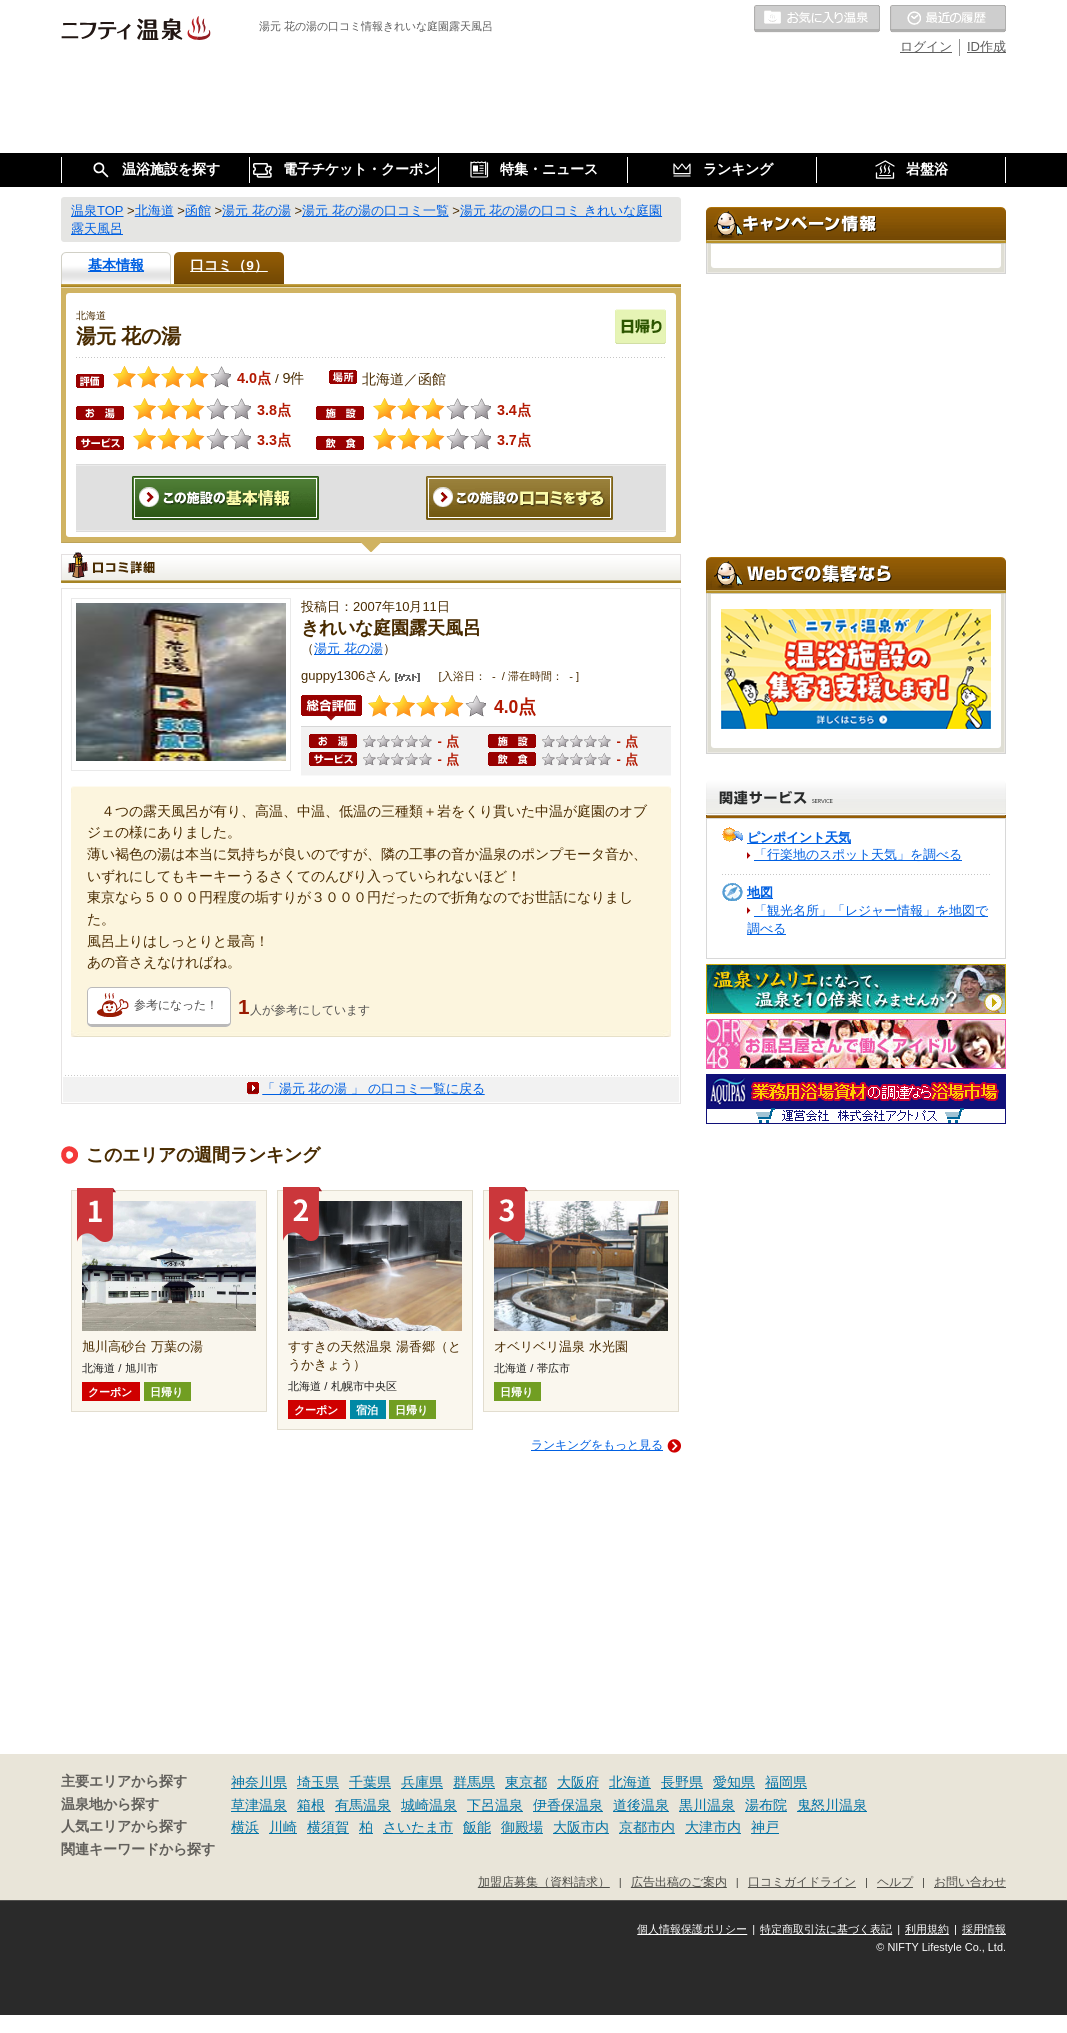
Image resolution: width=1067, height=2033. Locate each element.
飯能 (477, 1827)
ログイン (926, 46)
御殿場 (522, 1827)
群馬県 (474, 1782)
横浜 (245, 1827)
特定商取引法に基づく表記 (826, 1929)
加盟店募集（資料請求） (544, 1881)
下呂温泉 (495, 1805)
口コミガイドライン (802, 1881)
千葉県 (370, 1782)
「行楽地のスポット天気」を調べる (858, 854)
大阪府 (578, 1782)
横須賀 (328, 1827)
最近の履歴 (948, 19)
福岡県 (786, 1782)
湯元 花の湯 (348, 648)
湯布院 (766, 1805)
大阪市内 (581, 1827)
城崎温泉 (429, 1805)
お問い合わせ (970, 1881)
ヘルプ (895, 1881)
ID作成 (986, 46)
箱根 (311, 1805)
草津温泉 (259, 1805)
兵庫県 (422, 1782)
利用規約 (927, 1929)
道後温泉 (641, 1805)
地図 (760, 892)
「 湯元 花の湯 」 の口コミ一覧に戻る (373, 1088)
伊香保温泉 (568, 1805)
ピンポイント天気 (799, 837)
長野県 (682, 1782)
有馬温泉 (363, 1805)
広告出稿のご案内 (679, 1881)
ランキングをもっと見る (597, 1445)
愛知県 (734, 1782)
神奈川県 (259, 1782)
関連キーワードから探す (138, 1849)
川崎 (283, 1827)
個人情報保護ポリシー (692, 1929)
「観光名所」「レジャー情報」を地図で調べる (867, 919)
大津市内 (713, 1827)
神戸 (765, 1827)
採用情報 (984, 1929)
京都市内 (647, 1827)
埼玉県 (318, 1782)
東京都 (526, 1782)
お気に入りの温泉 (817, 19)
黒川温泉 (707, 1805)
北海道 (630, 1782)
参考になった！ (176, 1005)
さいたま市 (418, 1827)
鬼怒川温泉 (832, 1805)
